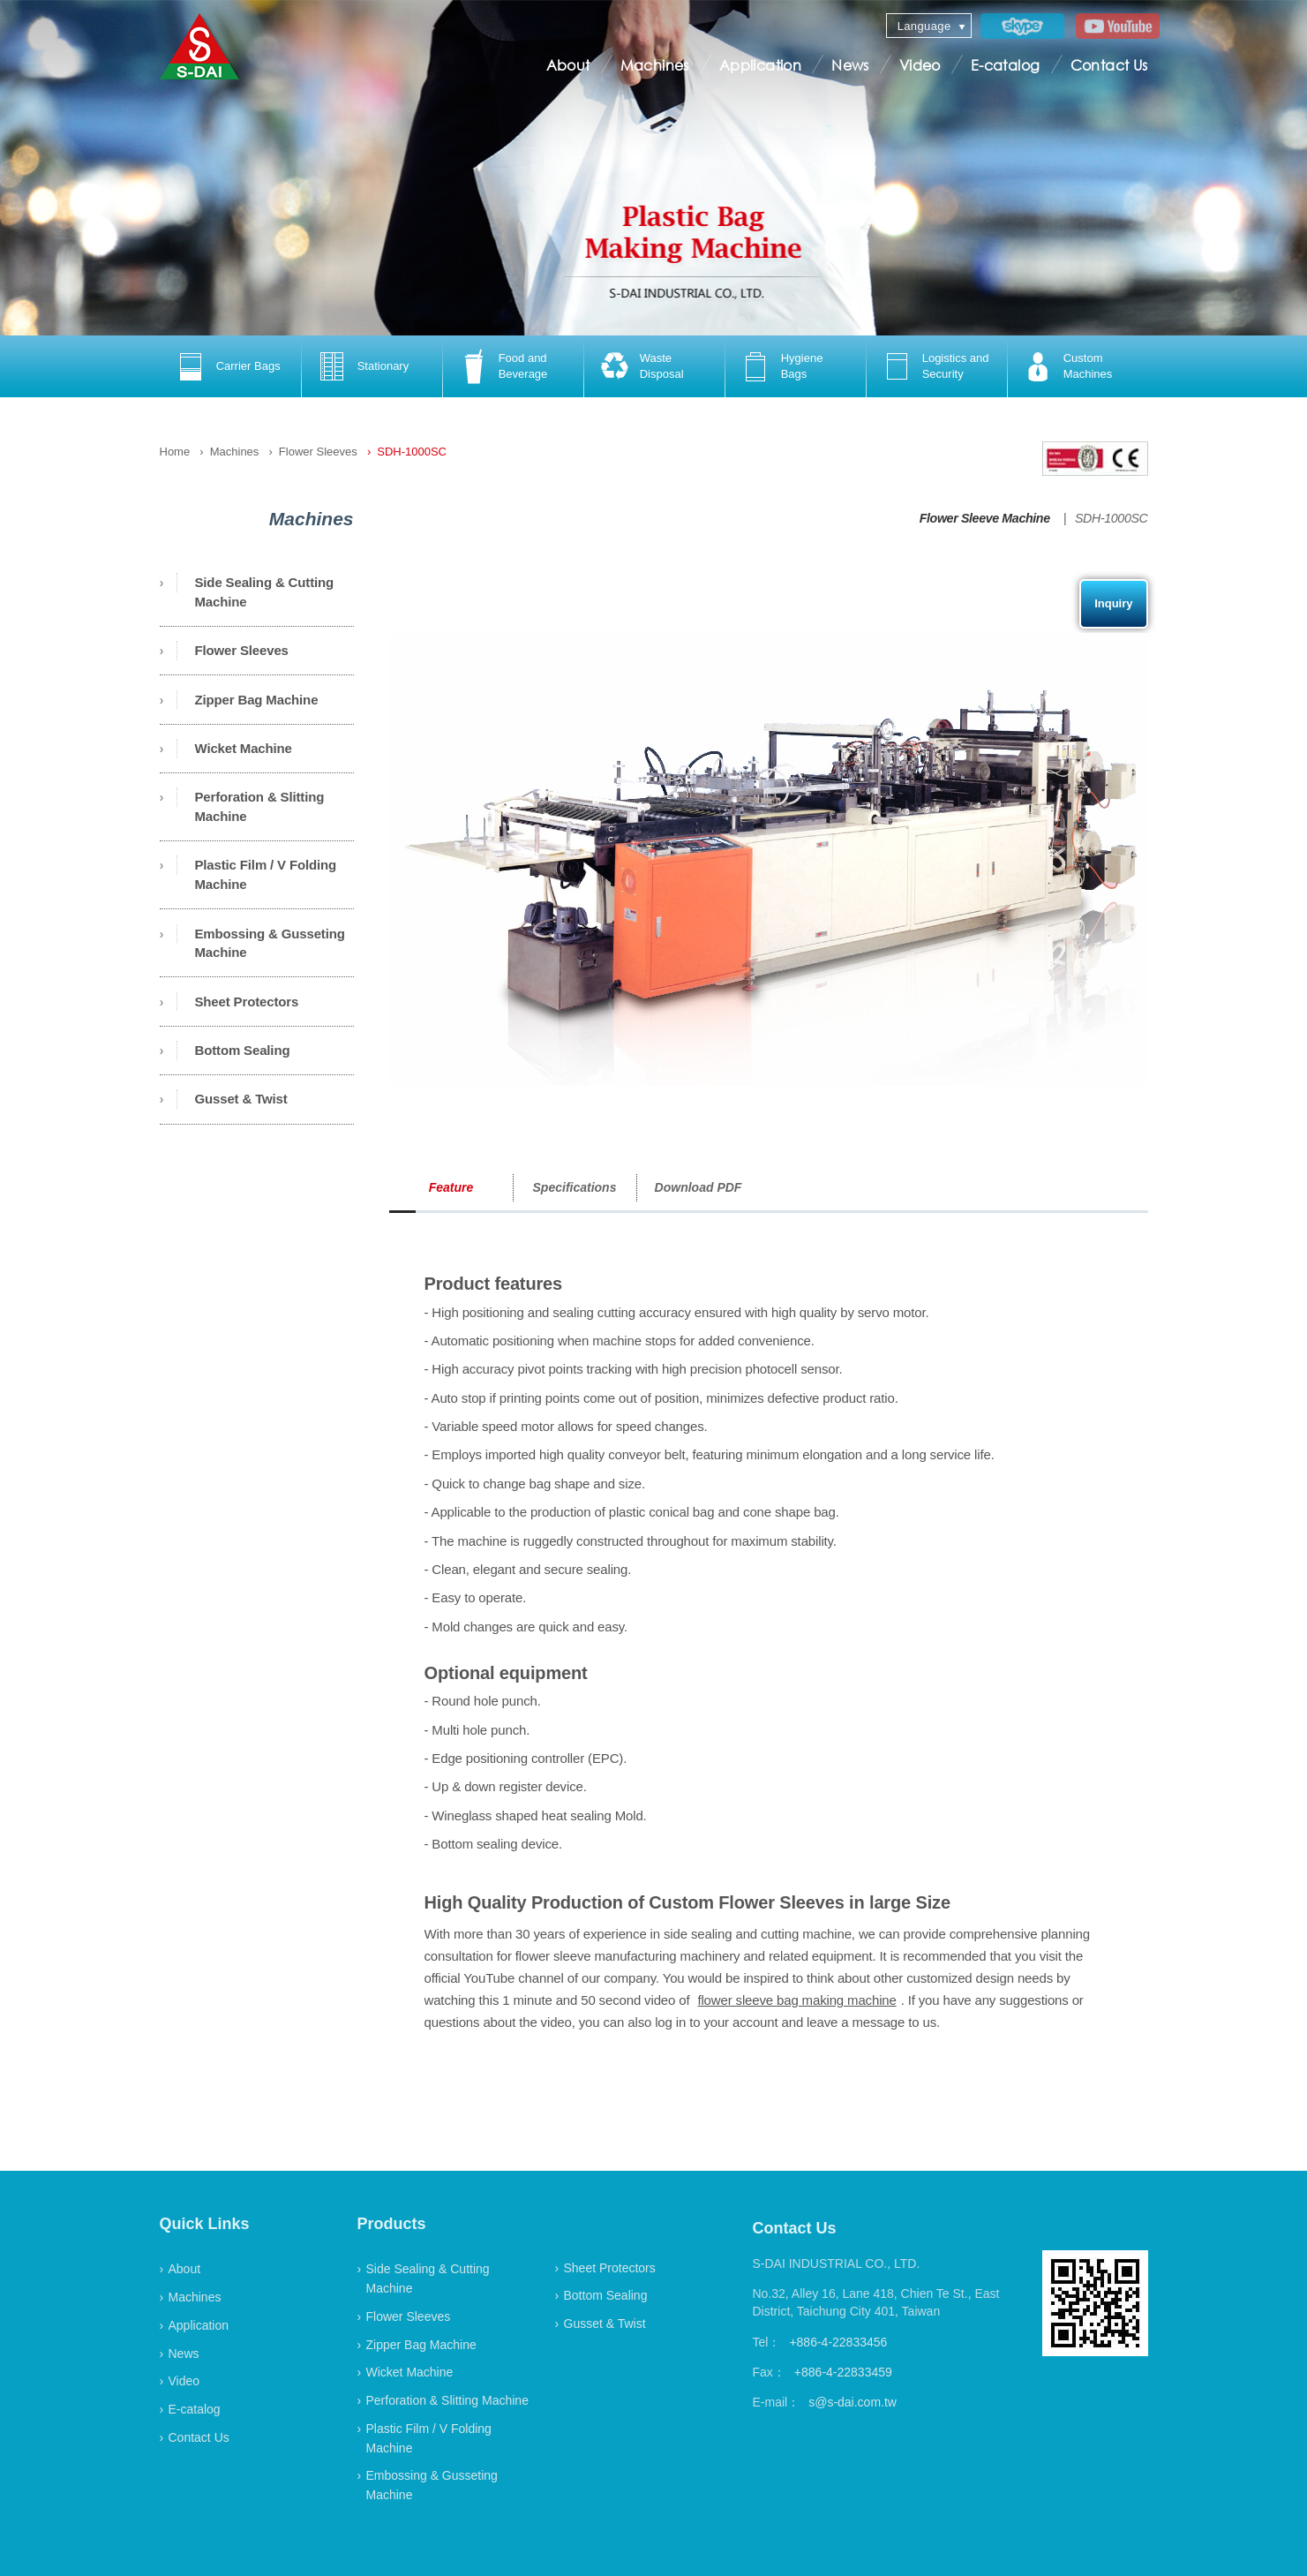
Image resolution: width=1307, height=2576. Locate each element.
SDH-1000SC (412, 451)
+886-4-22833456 (838, 2342)
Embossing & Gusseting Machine (270, 943)
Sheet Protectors (247, 1001)
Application (760, 65)
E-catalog (1005, 65)
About (568, 65)
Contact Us (1109, 65)
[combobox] (929, 25)
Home (175, 451)
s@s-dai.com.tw (852, 2402)
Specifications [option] (575, 1187)
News (850, 65)
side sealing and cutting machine (758, 1933)
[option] (230, 366)
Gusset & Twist (241, 1098)
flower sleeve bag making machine (796, 1999)
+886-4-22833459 (843, 2372)
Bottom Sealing (242, 1050)
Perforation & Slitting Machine (260, 806)
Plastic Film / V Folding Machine (266, 874)
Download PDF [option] (698, 1187)
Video (920, 65)
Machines (654, 65)
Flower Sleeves (318, 451)
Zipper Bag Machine (257, 699)
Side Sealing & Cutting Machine (264, 592)
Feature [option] (451, 1187)
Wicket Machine (243, 748)
